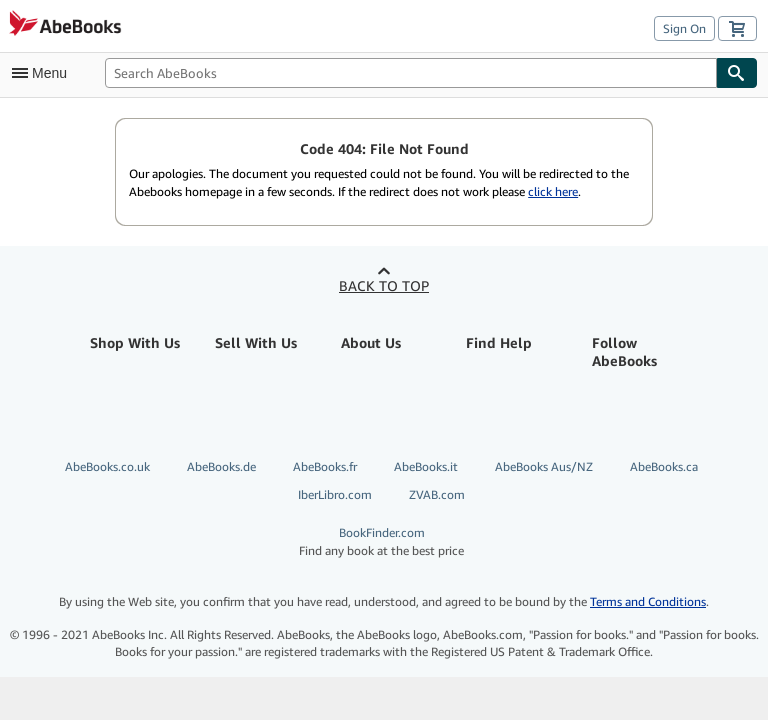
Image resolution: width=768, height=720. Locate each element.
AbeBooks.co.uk (107, 466)
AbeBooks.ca (664, 466)
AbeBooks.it (426, 466)
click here (553, 191)
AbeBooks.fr (325, 466)
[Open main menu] (44, 73)
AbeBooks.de (221, 466)
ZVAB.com (437, 494)
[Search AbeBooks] (411, 73)
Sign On (684, 28)
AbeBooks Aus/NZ (544, 466)
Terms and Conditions (648, 601)
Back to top (384, 285)
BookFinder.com (381, 541)
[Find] (737, 73)
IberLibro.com (335, 494)
